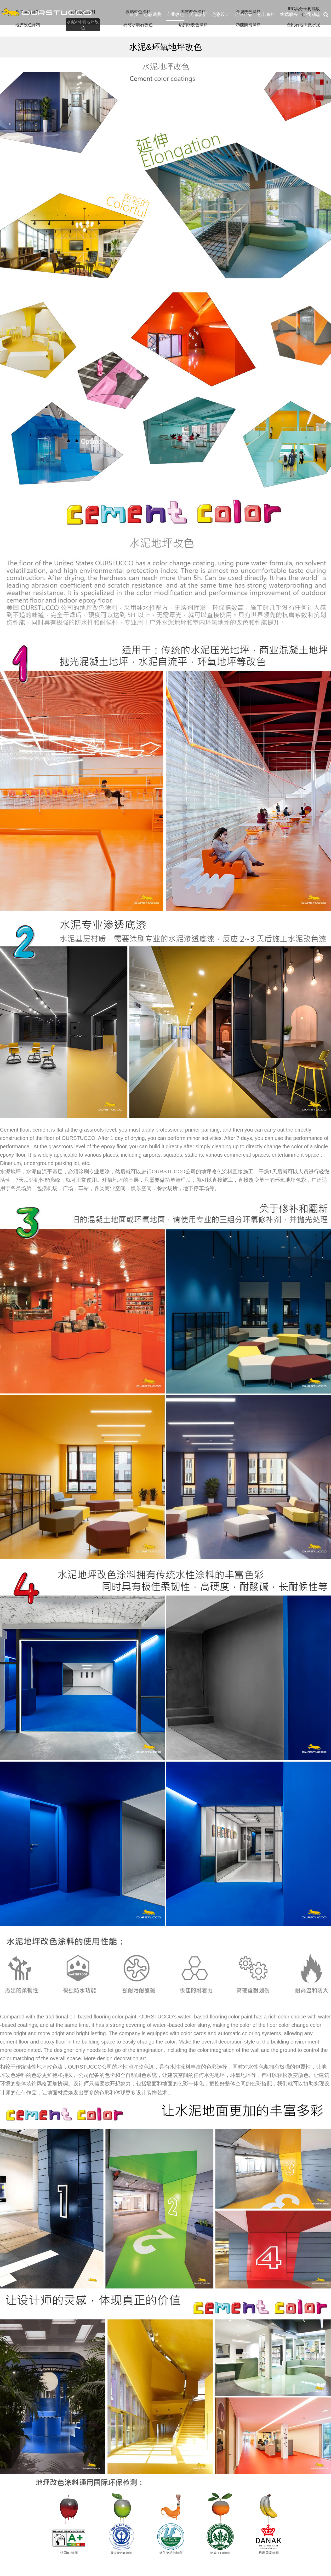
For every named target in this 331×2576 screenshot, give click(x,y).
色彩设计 (221, 14)
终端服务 (289, 14)
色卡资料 (266, 14)
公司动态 (312, 14)
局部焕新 (198, 14)
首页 (134, 14)
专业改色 (175, 14)
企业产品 (243, 14)
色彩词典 (152, 14)
